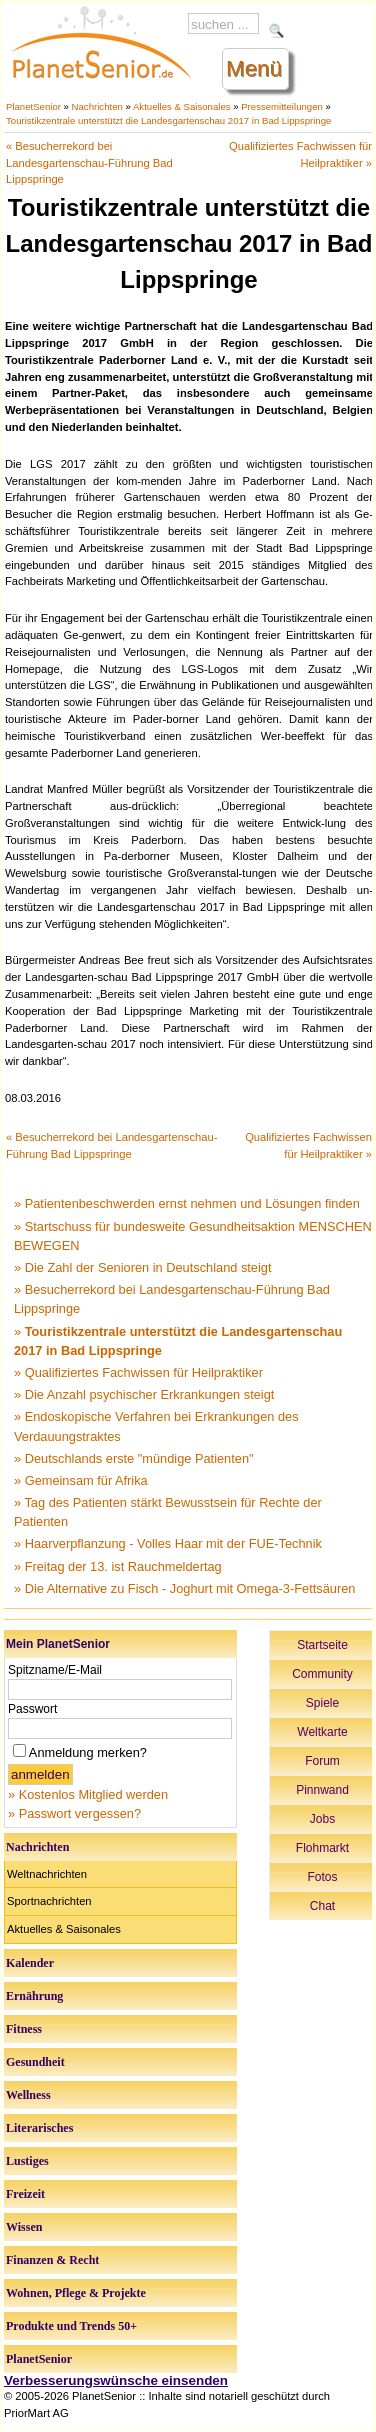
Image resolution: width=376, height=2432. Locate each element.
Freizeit (25, 2194)
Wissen (24, 2227)
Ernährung (34, 1996)
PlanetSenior (33, 106)
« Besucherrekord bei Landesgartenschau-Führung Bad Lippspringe (89, 163)
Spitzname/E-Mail (55, 1670)
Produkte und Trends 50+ (71, 2326)
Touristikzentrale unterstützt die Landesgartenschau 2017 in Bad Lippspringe (168, 120)
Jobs (322, 1819)
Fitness (24, 2029)
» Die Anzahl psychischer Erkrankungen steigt (144, 1394)
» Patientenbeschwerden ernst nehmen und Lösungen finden (187, 1203)
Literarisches (39, 2128)
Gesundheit (35, 2062)
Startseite (322, 1645)
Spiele (322, 1703)
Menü (254, 68)
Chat (322, 1906)
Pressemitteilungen (282, 106)
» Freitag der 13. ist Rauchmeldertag (118, 1566)
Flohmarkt (322, 1848)
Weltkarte (322, 1732)
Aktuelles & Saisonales (182, 106)
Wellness (28, 2095)
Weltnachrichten (47, 1874)
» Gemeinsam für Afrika (81, 1480)
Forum (322, 1761)
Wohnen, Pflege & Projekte (76, 2293)
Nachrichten (97, 106)
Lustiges (27, 2161)
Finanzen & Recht (52, 2260)
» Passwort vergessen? (74, 1813)
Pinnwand (322, 1790)
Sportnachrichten (49, 1901)
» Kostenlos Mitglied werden (88, 1794)
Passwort (32, 1709)
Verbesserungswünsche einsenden (116, 2380)
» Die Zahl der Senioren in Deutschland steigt (143, 1267)
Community (322, 1674)
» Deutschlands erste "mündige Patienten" (134, 1458)
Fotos (322, 1877)
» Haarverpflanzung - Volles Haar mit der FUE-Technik (168, 1543)
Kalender (30, 1963)
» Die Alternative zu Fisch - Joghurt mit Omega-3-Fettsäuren (184, 1588)
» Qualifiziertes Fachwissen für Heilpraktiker (138, 1372)
